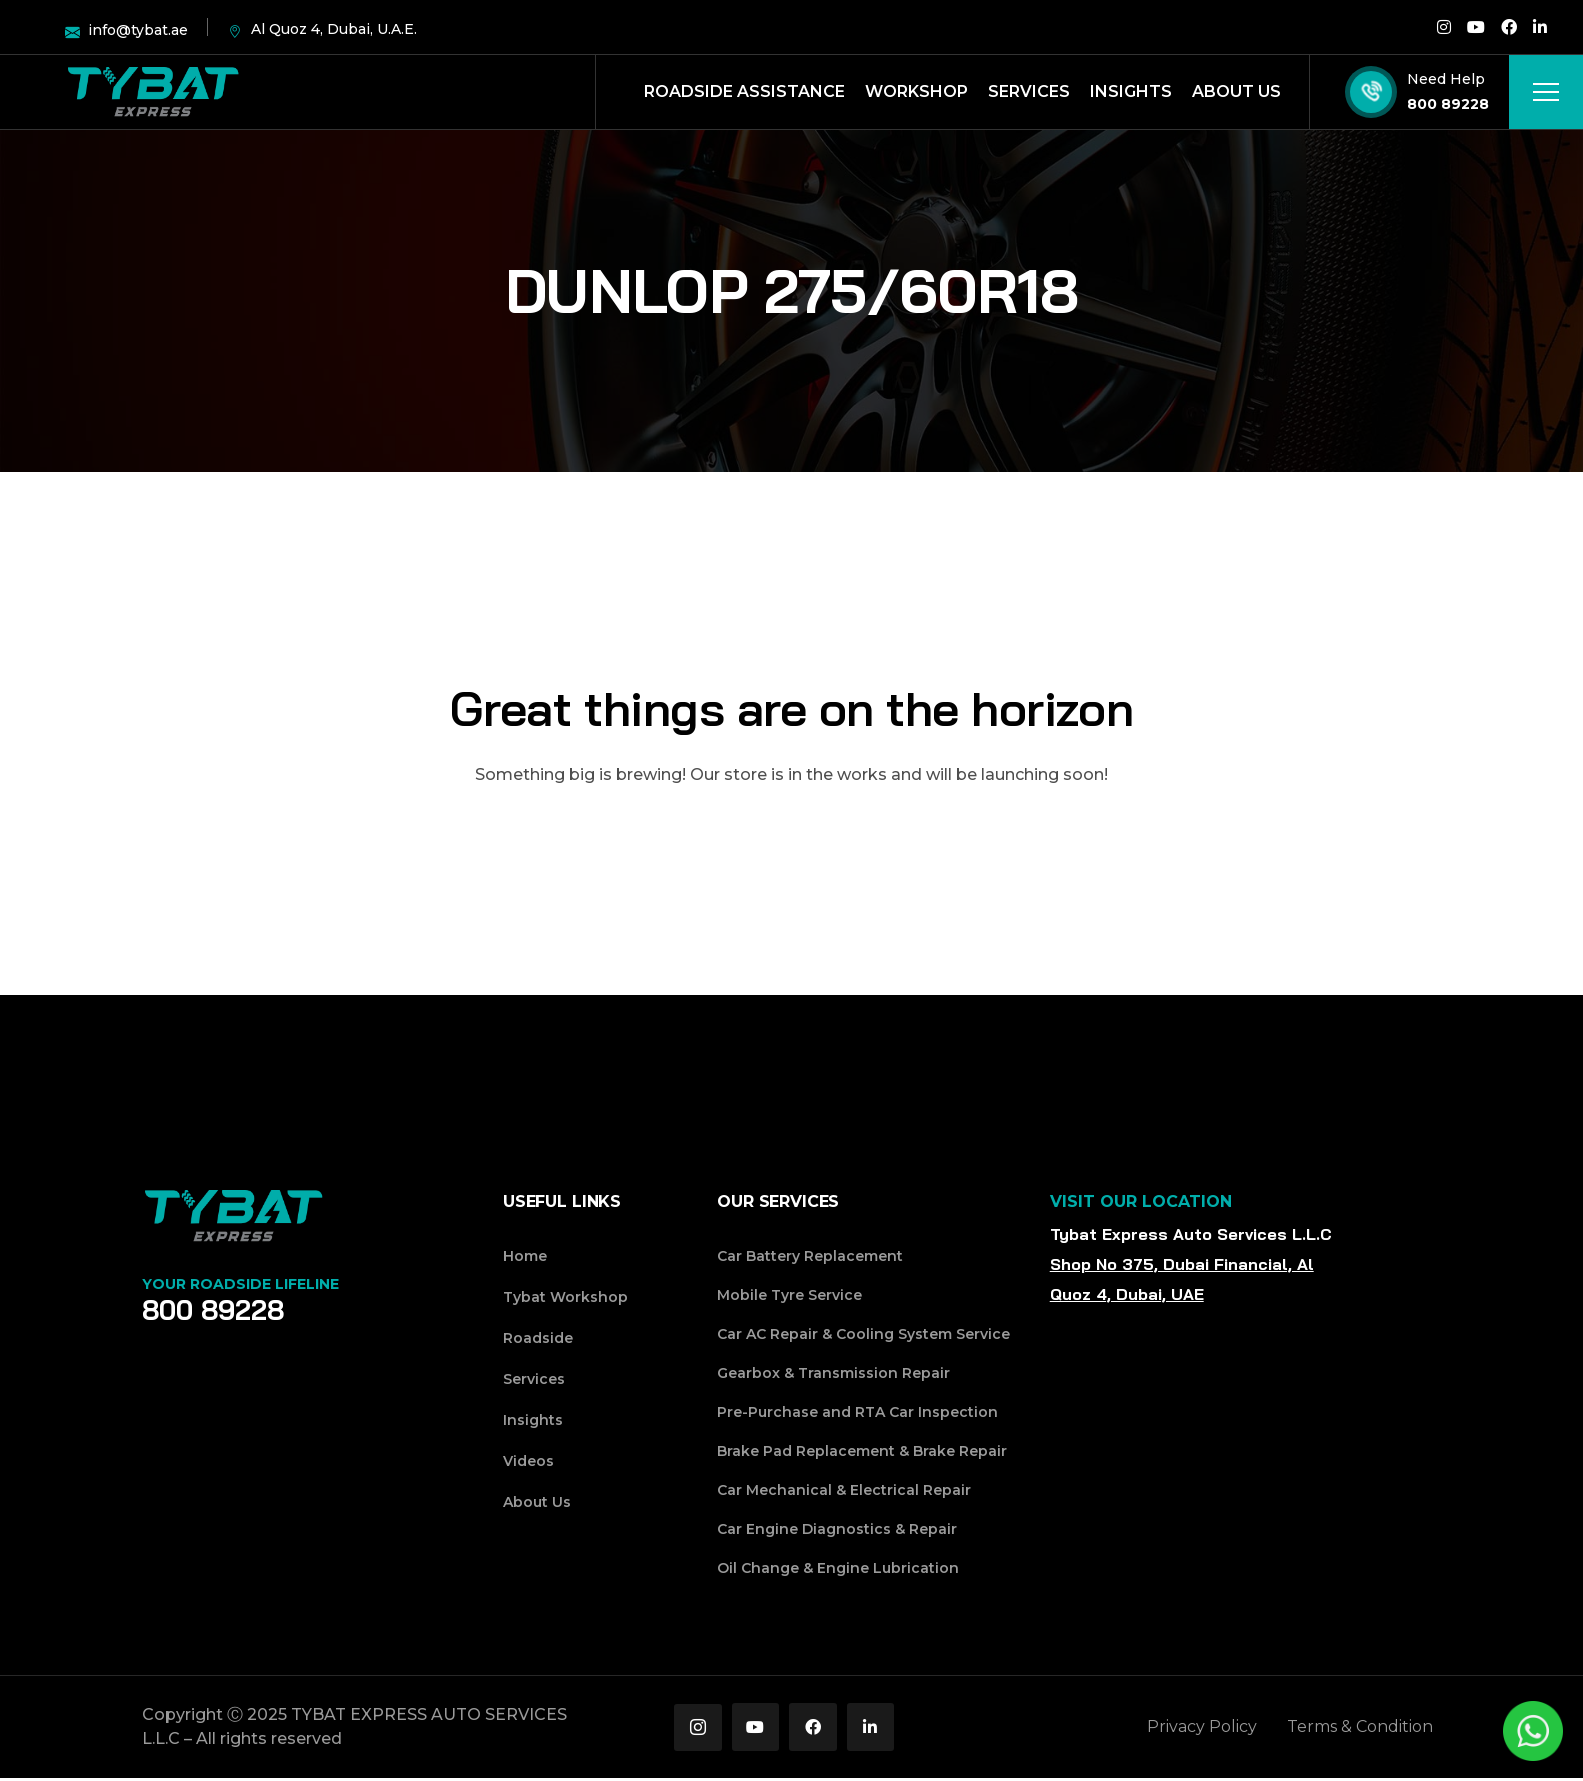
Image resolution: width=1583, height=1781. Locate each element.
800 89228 (1448, 104)
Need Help (1446, 79)
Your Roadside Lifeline (240, 1284)
